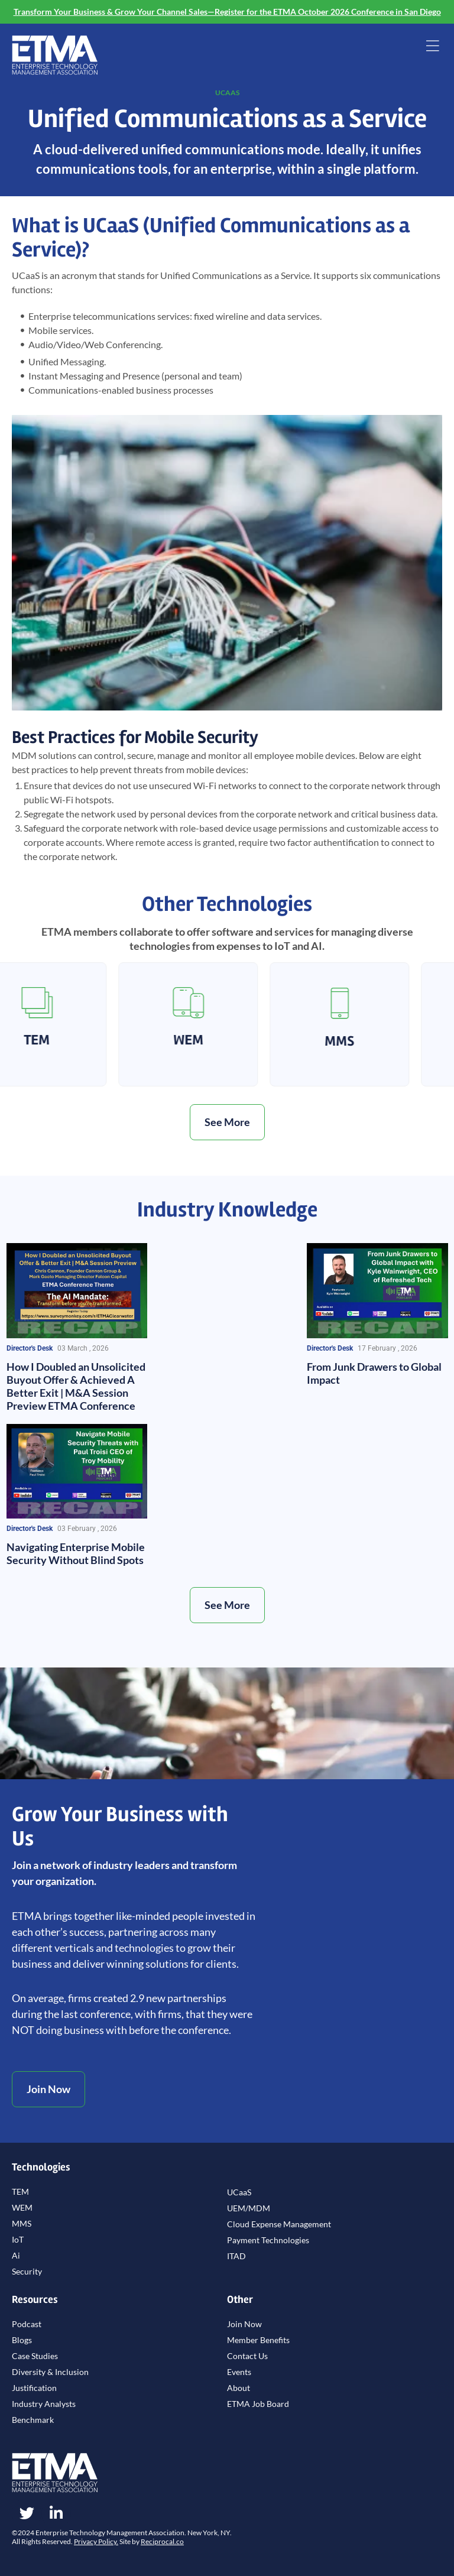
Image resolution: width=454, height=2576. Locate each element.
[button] (432, 47)
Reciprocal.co (162, 2541)
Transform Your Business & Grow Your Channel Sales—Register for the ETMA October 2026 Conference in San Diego (227, 12)
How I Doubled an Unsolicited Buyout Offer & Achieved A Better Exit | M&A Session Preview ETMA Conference (76, 1386)
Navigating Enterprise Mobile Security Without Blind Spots (76, 1553)
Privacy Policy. (96, 2541)
